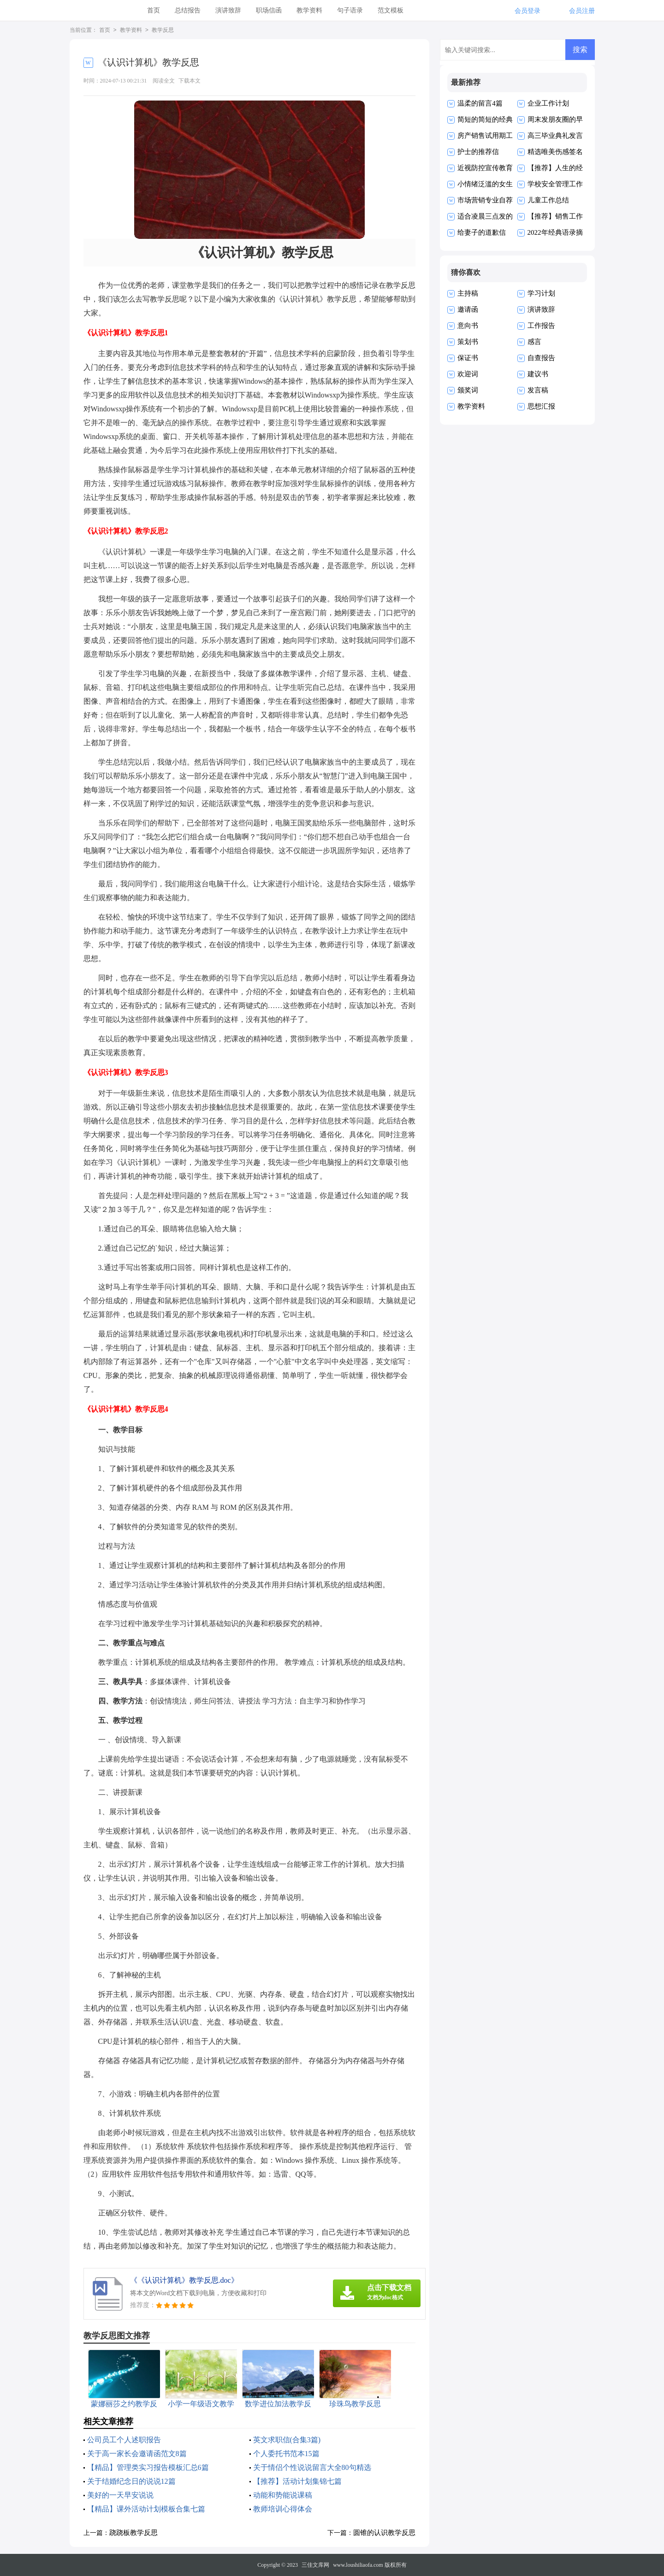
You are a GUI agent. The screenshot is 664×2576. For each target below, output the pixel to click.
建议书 (538, 374)
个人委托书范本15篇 (286, 2453)
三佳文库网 (315, 2565)
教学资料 (309, 10)
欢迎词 (467, 374)
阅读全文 (164, 80)
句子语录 (350, 10)
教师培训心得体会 (282, 2509)
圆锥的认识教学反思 (384, 2532)
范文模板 (390, 10)
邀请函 (467, 309)
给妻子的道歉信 (481, 232)
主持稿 (467, 293)
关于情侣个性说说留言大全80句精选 (312, 2467)
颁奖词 (467, 390)
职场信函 (269, 10)
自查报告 (541, 358)
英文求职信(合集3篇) (287, 2440)
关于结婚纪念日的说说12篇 (131, 2481)
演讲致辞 (228, 10)
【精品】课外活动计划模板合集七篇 (146, 2509)
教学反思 (163, 30)
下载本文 (189, 80)
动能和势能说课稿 (282, 2495)
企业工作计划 (548, 103)
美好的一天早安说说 (120, 2495)
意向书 (467, 325)
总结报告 (188, 10)
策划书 (467, 341)
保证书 (467, 358)
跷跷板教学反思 (133, 2532)
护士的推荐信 (478, 151)
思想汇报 (541, 406)
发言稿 (538, 390)
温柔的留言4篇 (480, 103)
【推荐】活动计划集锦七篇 (297, 2481)
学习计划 (541, 293)
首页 (153, 10)
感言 (534, 341)
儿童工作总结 (548, 200)
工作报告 (541, 325)
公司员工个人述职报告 (124, 2440)
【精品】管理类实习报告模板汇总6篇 (148, 2467)
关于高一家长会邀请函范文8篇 (137, 2453)
